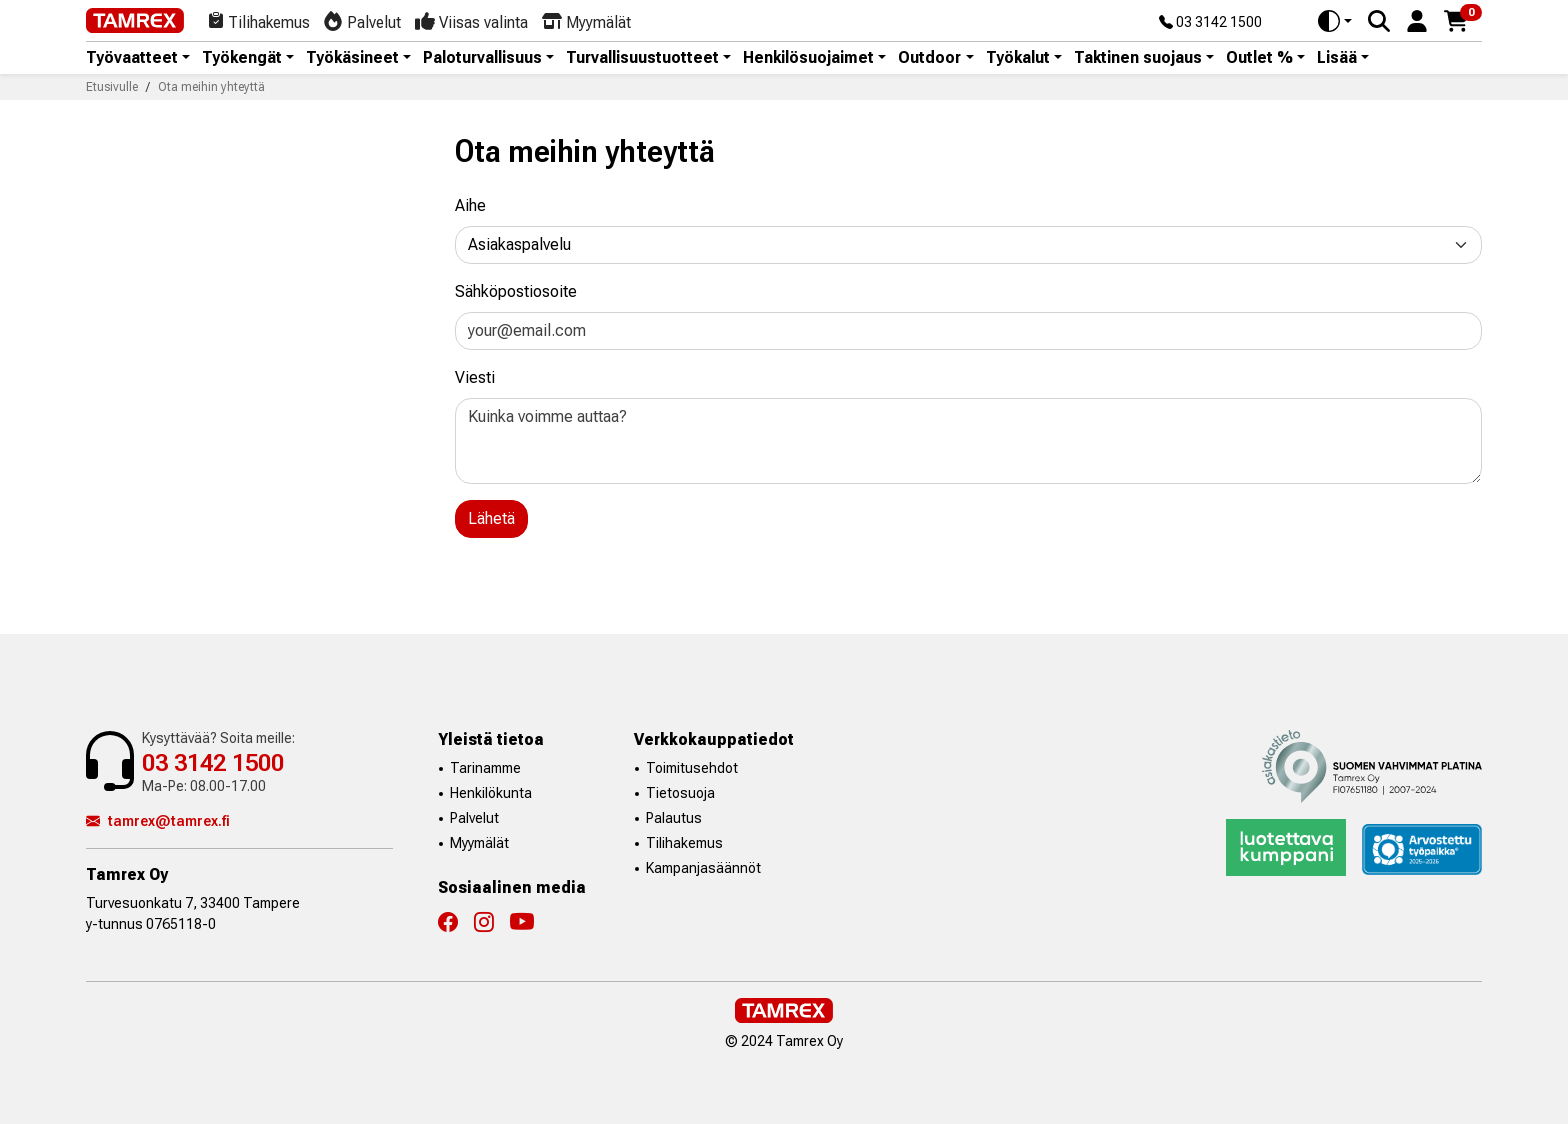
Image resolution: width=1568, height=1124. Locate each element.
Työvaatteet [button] (132, 58)
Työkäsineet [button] (352, 58)
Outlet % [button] (1259, 58)
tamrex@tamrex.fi (158, 821)
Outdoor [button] (929, 58)
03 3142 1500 (1210, 23)
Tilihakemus (684, 843)
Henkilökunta (491, 793)
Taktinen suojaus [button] (1138, 58)
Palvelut (474, 818)
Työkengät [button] (242, 58)
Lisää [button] (1337, 58)
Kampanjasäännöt (703, 868)
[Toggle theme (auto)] (1335, 21)
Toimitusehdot (692, 768)
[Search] (1379, 21)
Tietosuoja (680, 793)
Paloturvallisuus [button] (482, 58)
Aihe (470, 205)
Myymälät (479, 843)
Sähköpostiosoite (516, 291)
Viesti (475, 377)
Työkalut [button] (1018, 58)
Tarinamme (485, 768)
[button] (1417, 19)
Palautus (674, 818)
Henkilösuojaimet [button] (808, 58)
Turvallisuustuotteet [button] (642, 58)
